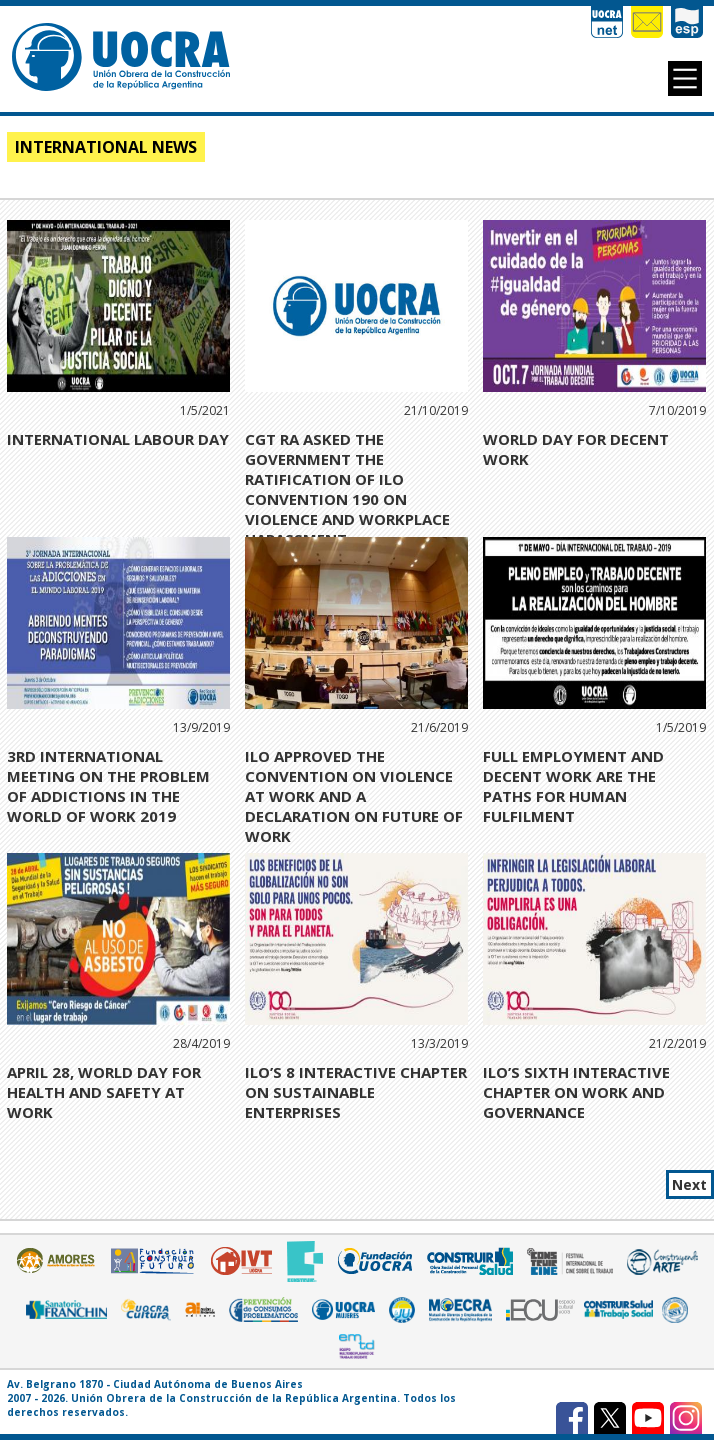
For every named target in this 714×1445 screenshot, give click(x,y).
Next (689, 1184)
